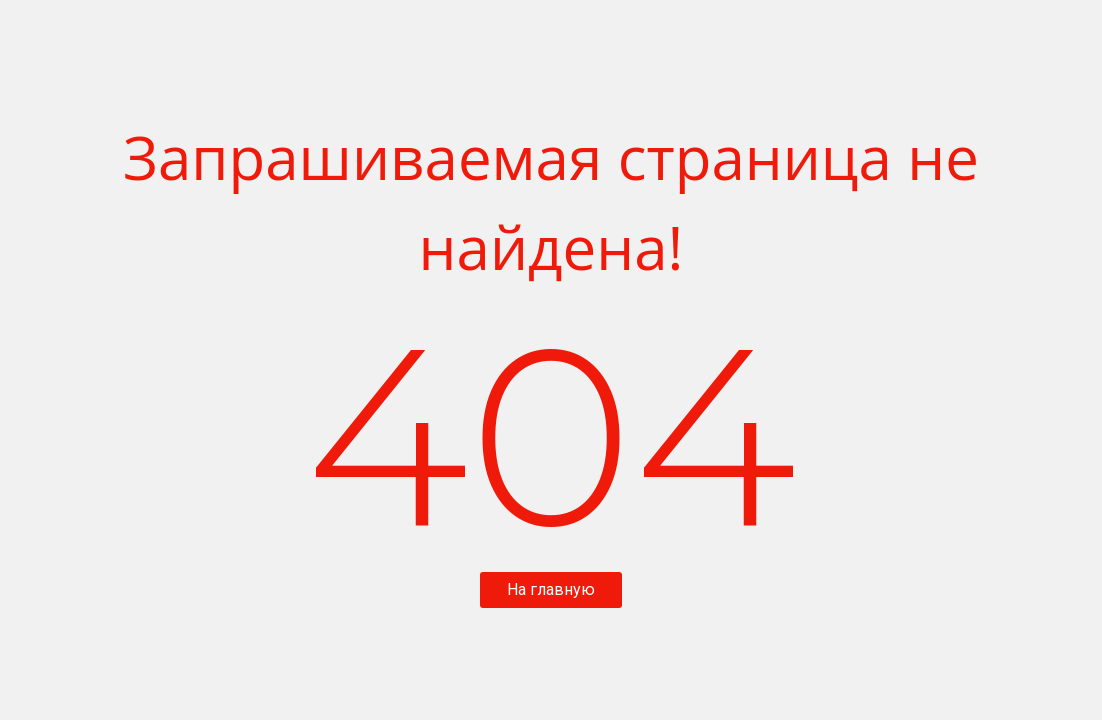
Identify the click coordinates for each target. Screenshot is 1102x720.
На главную (551, 589)
